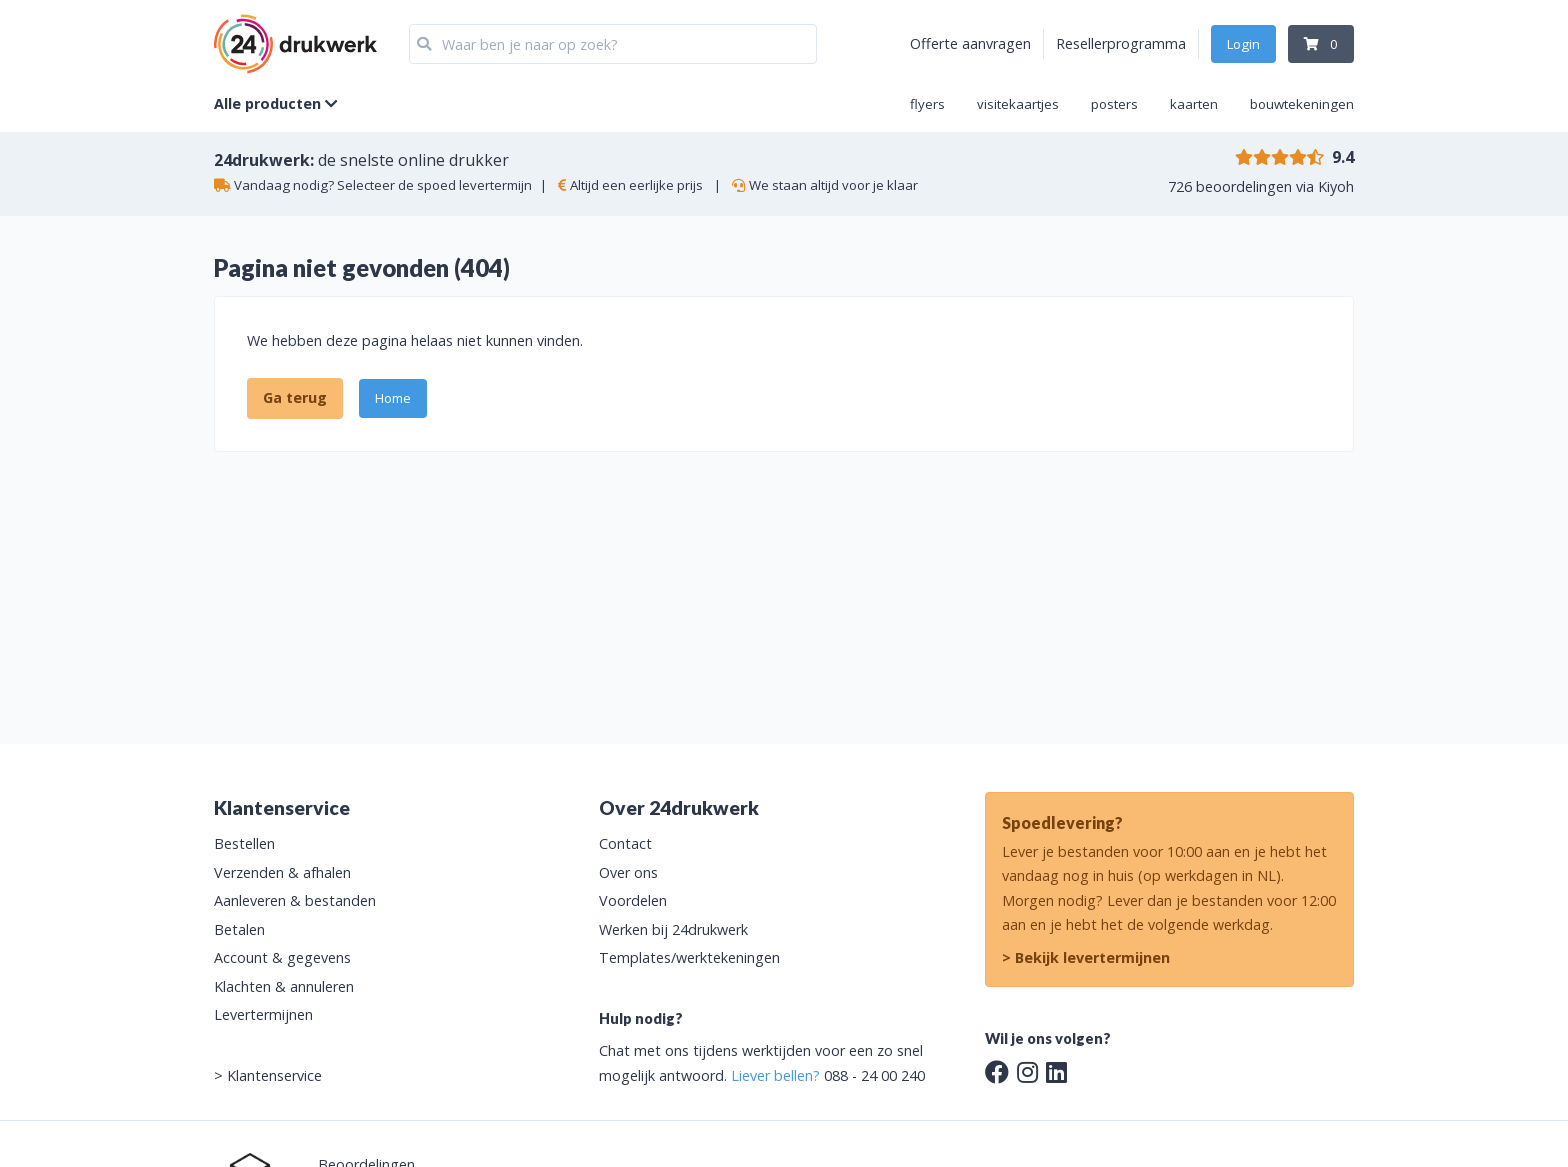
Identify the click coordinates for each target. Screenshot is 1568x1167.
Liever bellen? (775, 1075)
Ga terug (295, 397)
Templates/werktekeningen (689, 957)
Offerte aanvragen (970, 43)
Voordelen (633, 900)
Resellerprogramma (1121, 43)
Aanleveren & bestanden (295, 900)
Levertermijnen (263, 1014)
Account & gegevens (282, 957)
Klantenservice (274, 1075)
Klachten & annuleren (284, 986)
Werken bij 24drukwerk (673, 929)
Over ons (628, 872)
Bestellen (244, 843)
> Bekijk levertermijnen (1086, 957)
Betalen (239, 929)
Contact (625, 843)
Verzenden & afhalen (282, 872)
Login (1243, 44)
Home (393, 398)
